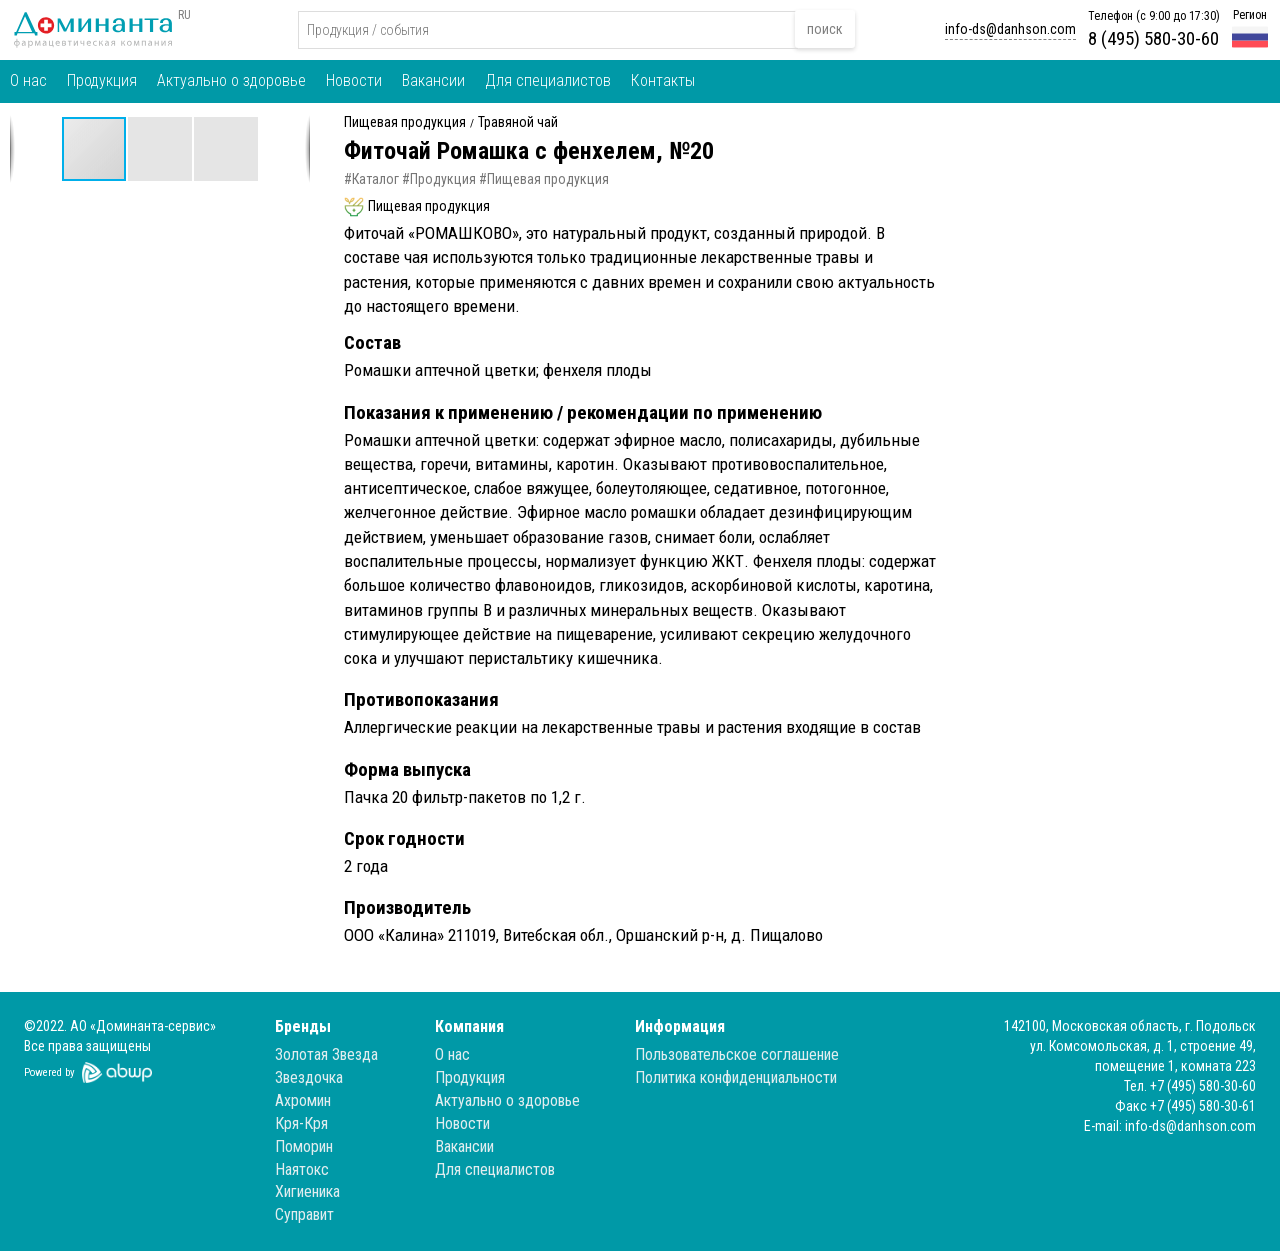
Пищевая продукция (405, 122)
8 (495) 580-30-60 (1153, 38)
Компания (469, 1026)
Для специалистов (548, 80)
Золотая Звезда (326, 1054)
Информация (680, 1026)
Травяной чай (518, 122)
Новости (354, 80)
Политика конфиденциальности (736, 1077)
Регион (1250, 15)
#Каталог (371, 179)
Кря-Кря (301, 1123)
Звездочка (309, 1077)
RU (184, 15)
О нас (28, 80)
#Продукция (439, 179)
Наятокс (302, 1169)
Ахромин (303, 1100)
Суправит (304, 1214)
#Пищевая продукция (544, 179)
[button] (161, 149)
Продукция (102, 80)
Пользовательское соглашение (737, 1054)
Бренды (303, 1026)
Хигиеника (307, 1191)
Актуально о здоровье (231, 80)
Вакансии (433, 80)
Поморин (304, 1146)
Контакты (663, 80)
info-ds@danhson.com (1010, 29)
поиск (825, 29)
